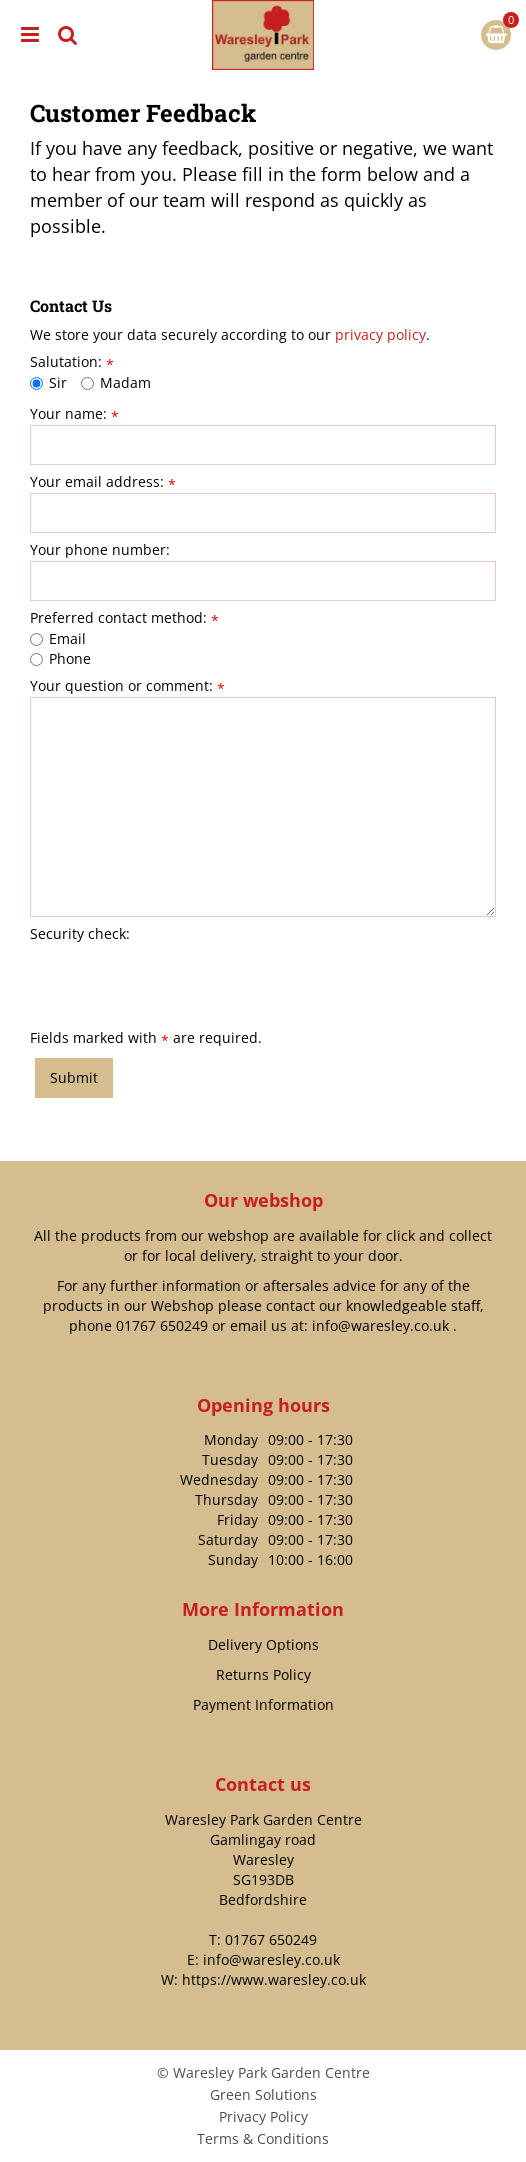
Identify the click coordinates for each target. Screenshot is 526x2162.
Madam (116, 382)
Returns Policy (263, 1674)
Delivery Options (263, 1644)
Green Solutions (263, 2094)
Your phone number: (100, 550)
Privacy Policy (263, 2116)
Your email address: (103, 482)
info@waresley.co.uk (380, 1325)
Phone (60, 658)
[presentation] (182, 984)
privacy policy (380, 334)
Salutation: (72, 362)
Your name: (74, 414)
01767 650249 (162, 1325)
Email (58, 638)
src (68, 35)
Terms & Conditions (263, 2138)
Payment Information (263, 1704)
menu (30, 35)
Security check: (80, 934)
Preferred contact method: (124, 618)
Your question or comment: (127, 686)
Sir (48, 382)
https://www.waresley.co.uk (274, 1979)
